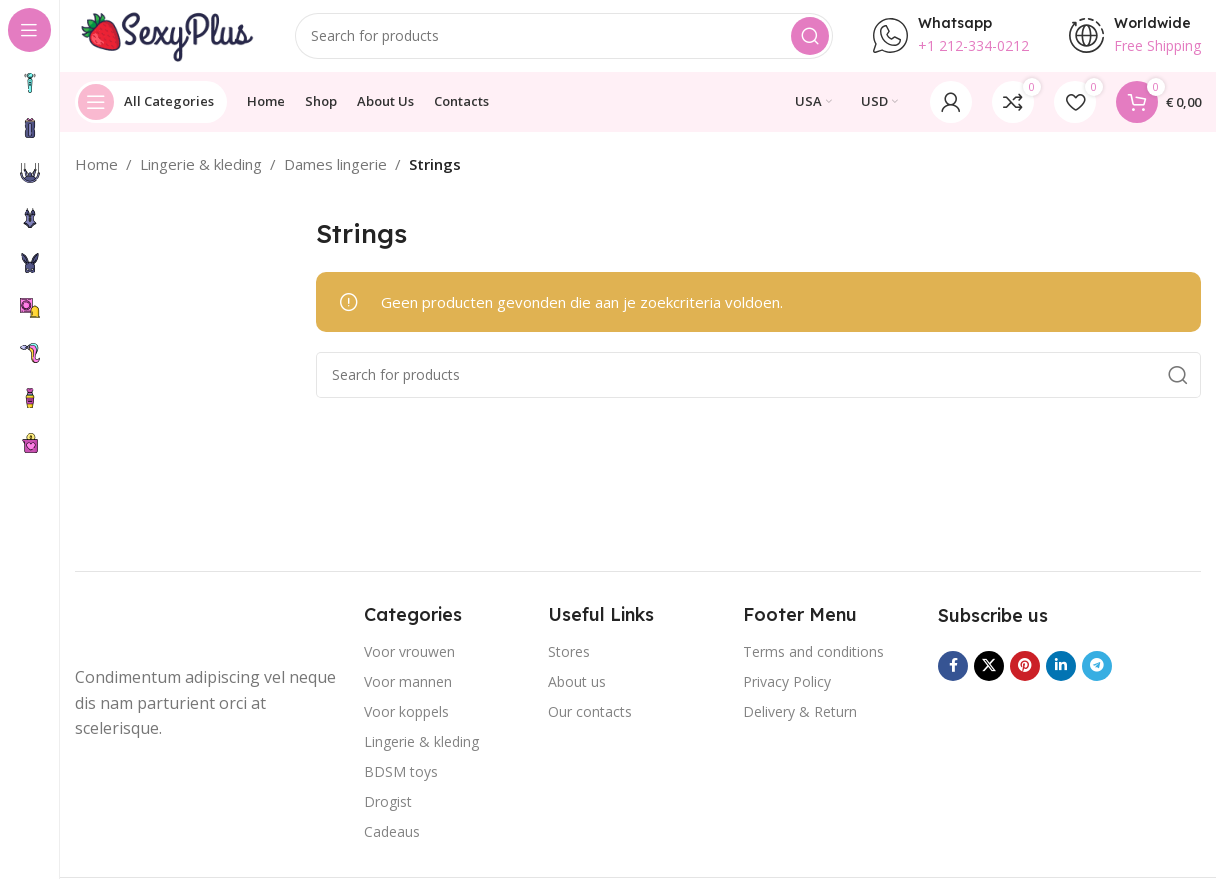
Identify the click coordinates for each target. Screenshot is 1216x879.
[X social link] (989, 674)
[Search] (564, 40)
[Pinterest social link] (1025, 674)
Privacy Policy (787, 690)
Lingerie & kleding (201, 172)
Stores (569, 660)
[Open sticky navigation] (151, 110)
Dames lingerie (335, 172)
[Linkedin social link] (1061, 674)
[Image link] (155, 635)
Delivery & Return (800, 720)
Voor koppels (406, 720)
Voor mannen (408, 690)
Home (96, 172)
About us (577, 690)
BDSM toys (401, 780)
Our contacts (590, 720)
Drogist (388, 810)
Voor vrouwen (409, 660)
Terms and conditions (813, 660)
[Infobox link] (951, 40)
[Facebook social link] (953, 674)
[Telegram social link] (1097, 674)
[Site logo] (165, 38)
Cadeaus (392, 840)
